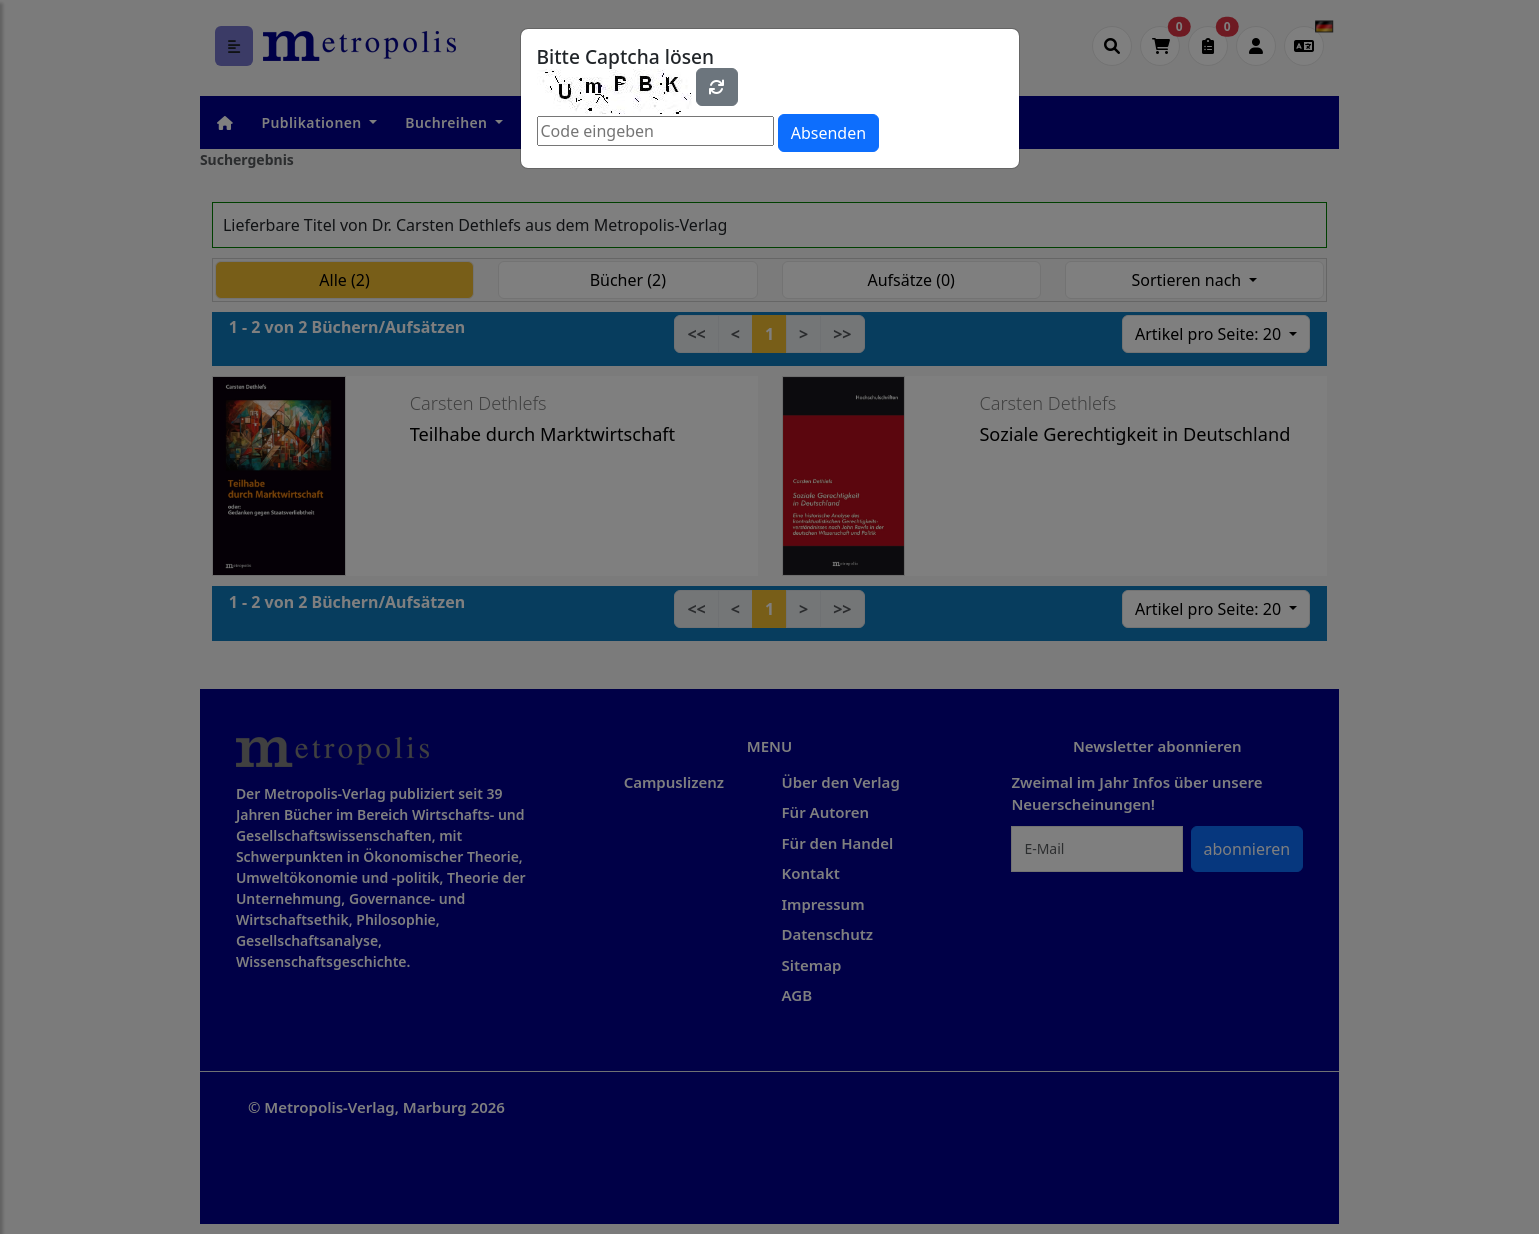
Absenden (828, 133)
